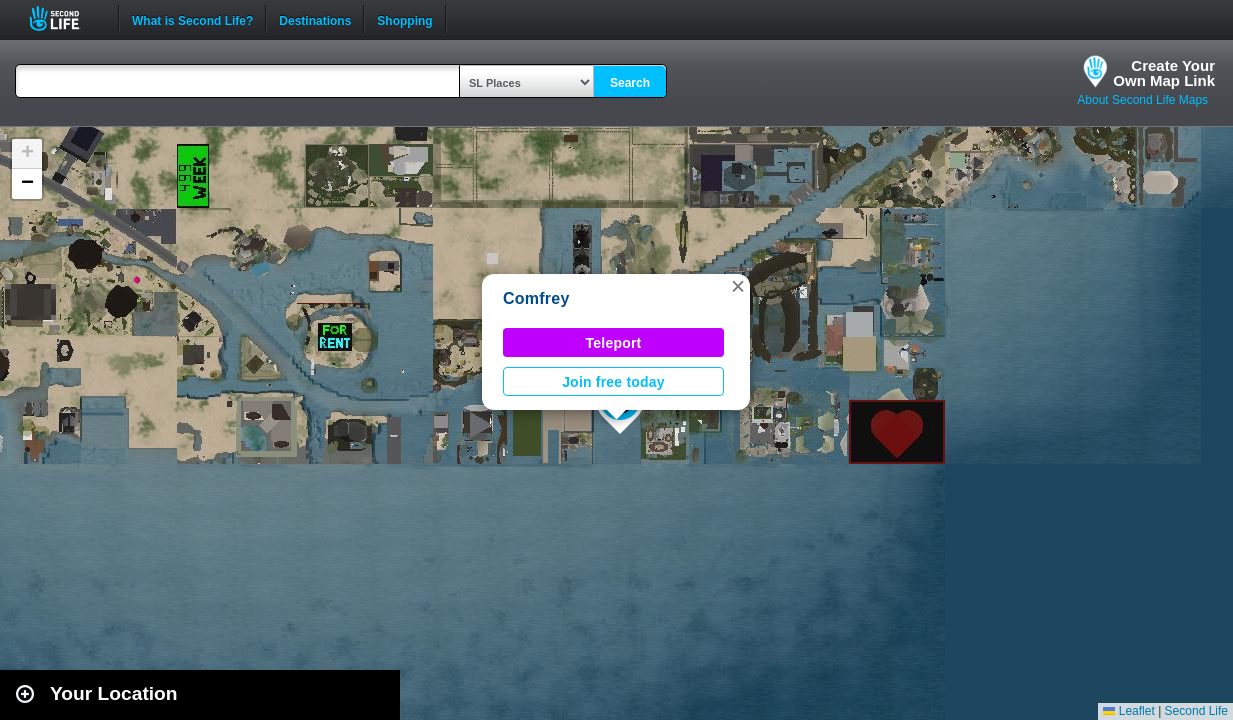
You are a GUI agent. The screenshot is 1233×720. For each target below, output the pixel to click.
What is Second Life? (192, 19)
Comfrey (536, 298)
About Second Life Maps (1142, 100)
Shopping (404, 19)
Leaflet (1128, 711)
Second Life (65, 18)
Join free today (613, 382)
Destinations (315, 19)
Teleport (614, 343)
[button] (738, 286)
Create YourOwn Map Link (1164, 73)
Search (630, 83)
